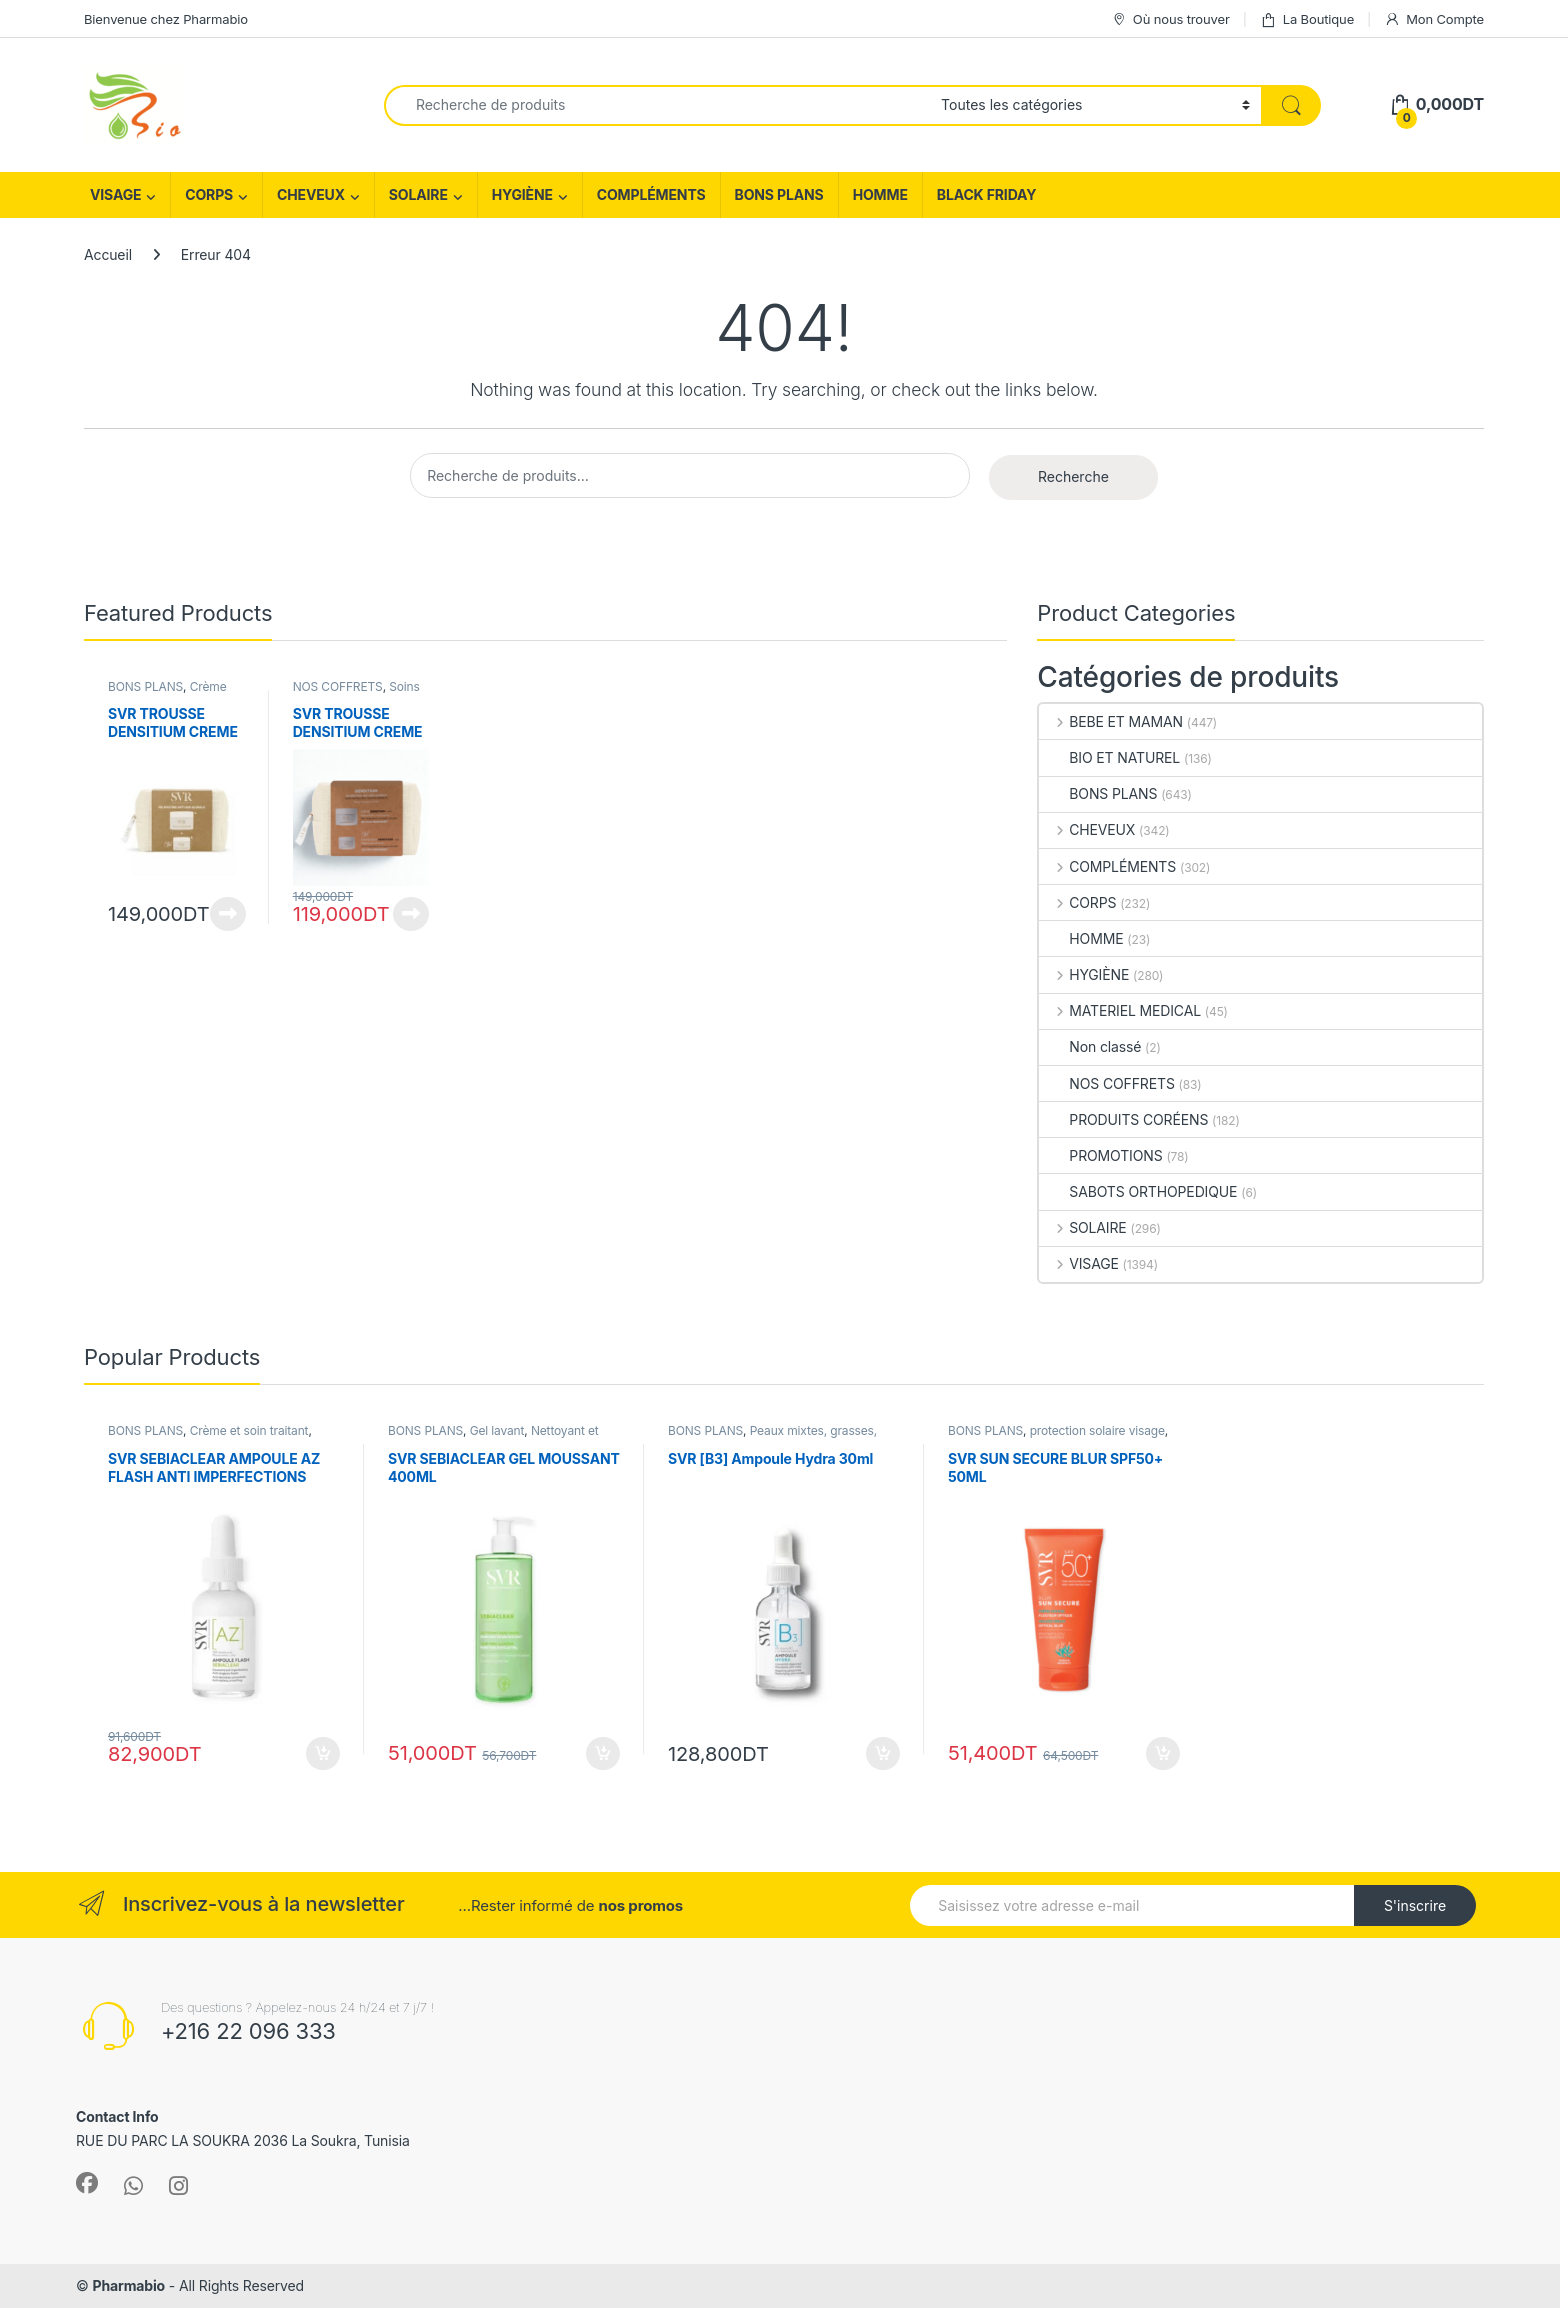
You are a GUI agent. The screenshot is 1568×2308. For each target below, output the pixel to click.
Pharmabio (128, 2285)
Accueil (108, 254)
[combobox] (657, 105)
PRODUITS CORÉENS (1123, 1119)
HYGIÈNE (522, 194)
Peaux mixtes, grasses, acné (772, 1437)
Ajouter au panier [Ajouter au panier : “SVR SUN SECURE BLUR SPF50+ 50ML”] (1163, 1754)
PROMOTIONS (1100, 1155)
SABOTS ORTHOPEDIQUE (1138, 1191)
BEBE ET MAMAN (1111, 721)
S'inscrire (1415, 1905)
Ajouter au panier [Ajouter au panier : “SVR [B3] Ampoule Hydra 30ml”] (883, 1754)
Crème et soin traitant (249, 1430)
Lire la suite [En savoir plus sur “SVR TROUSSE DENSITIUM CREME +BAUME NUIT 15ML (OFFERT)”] (411, 914)
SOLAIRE (418, 194)
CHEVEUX (311, 194)
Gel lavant (497, 1430)
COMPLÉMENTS (651, 194)
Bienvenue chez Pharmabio (166, 19)
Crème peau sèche (167, 693)
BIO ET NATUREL (1109, 757)
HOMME (880, 194)
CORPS (209, 194)
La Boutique (1307, 19)
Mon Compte (1434, 19)
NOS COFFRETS (338, 686)
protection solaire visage (1097, 1430)
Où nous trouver (1170, 19)
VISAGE (115, 194)
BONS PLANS (779, 194)
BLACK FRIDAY (987, 194)
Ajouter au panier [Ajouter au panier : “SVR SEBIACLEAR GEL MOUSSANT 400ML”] (603, 1754)
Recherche (1073, 476)
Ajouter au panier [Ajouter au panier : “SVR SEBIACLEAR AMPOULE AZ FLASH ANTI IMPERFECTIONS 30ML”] (323, 1754)
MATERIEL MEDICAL (1120, 1010)
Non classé (1090, 1046)
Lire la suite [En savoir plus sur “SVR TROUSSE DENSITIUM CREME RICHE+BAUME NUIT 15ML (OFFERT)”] (228, 914)
